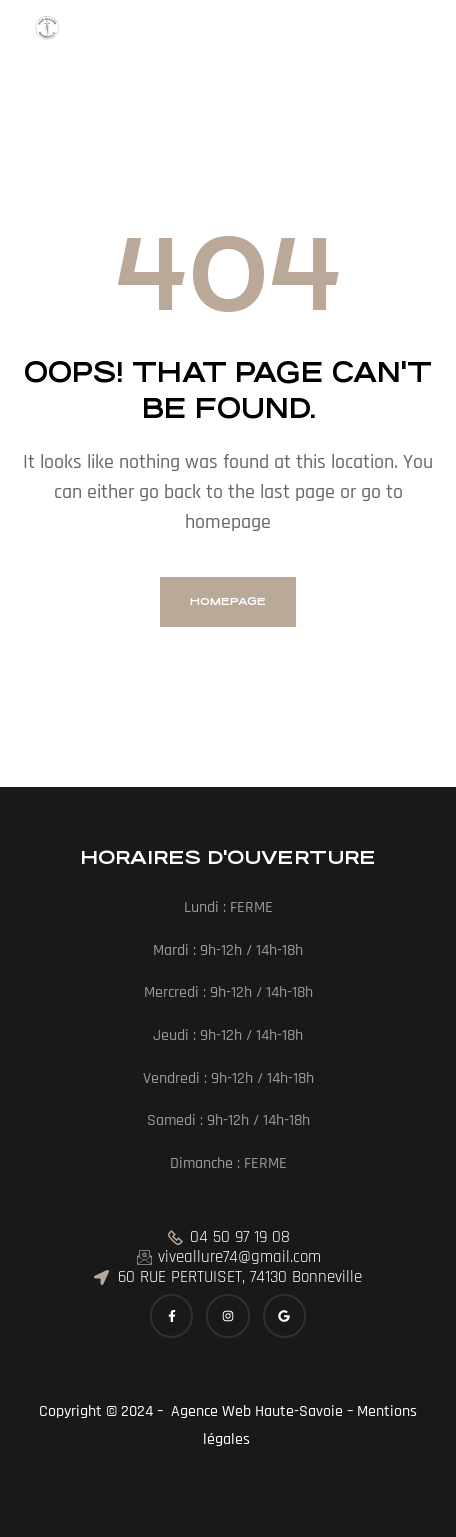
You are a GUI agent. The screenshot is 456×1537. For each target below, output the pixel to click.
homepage (228, 601)
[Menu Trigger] (47, 34)
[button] (29, 64)
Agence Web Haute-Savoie (255, 1411)
